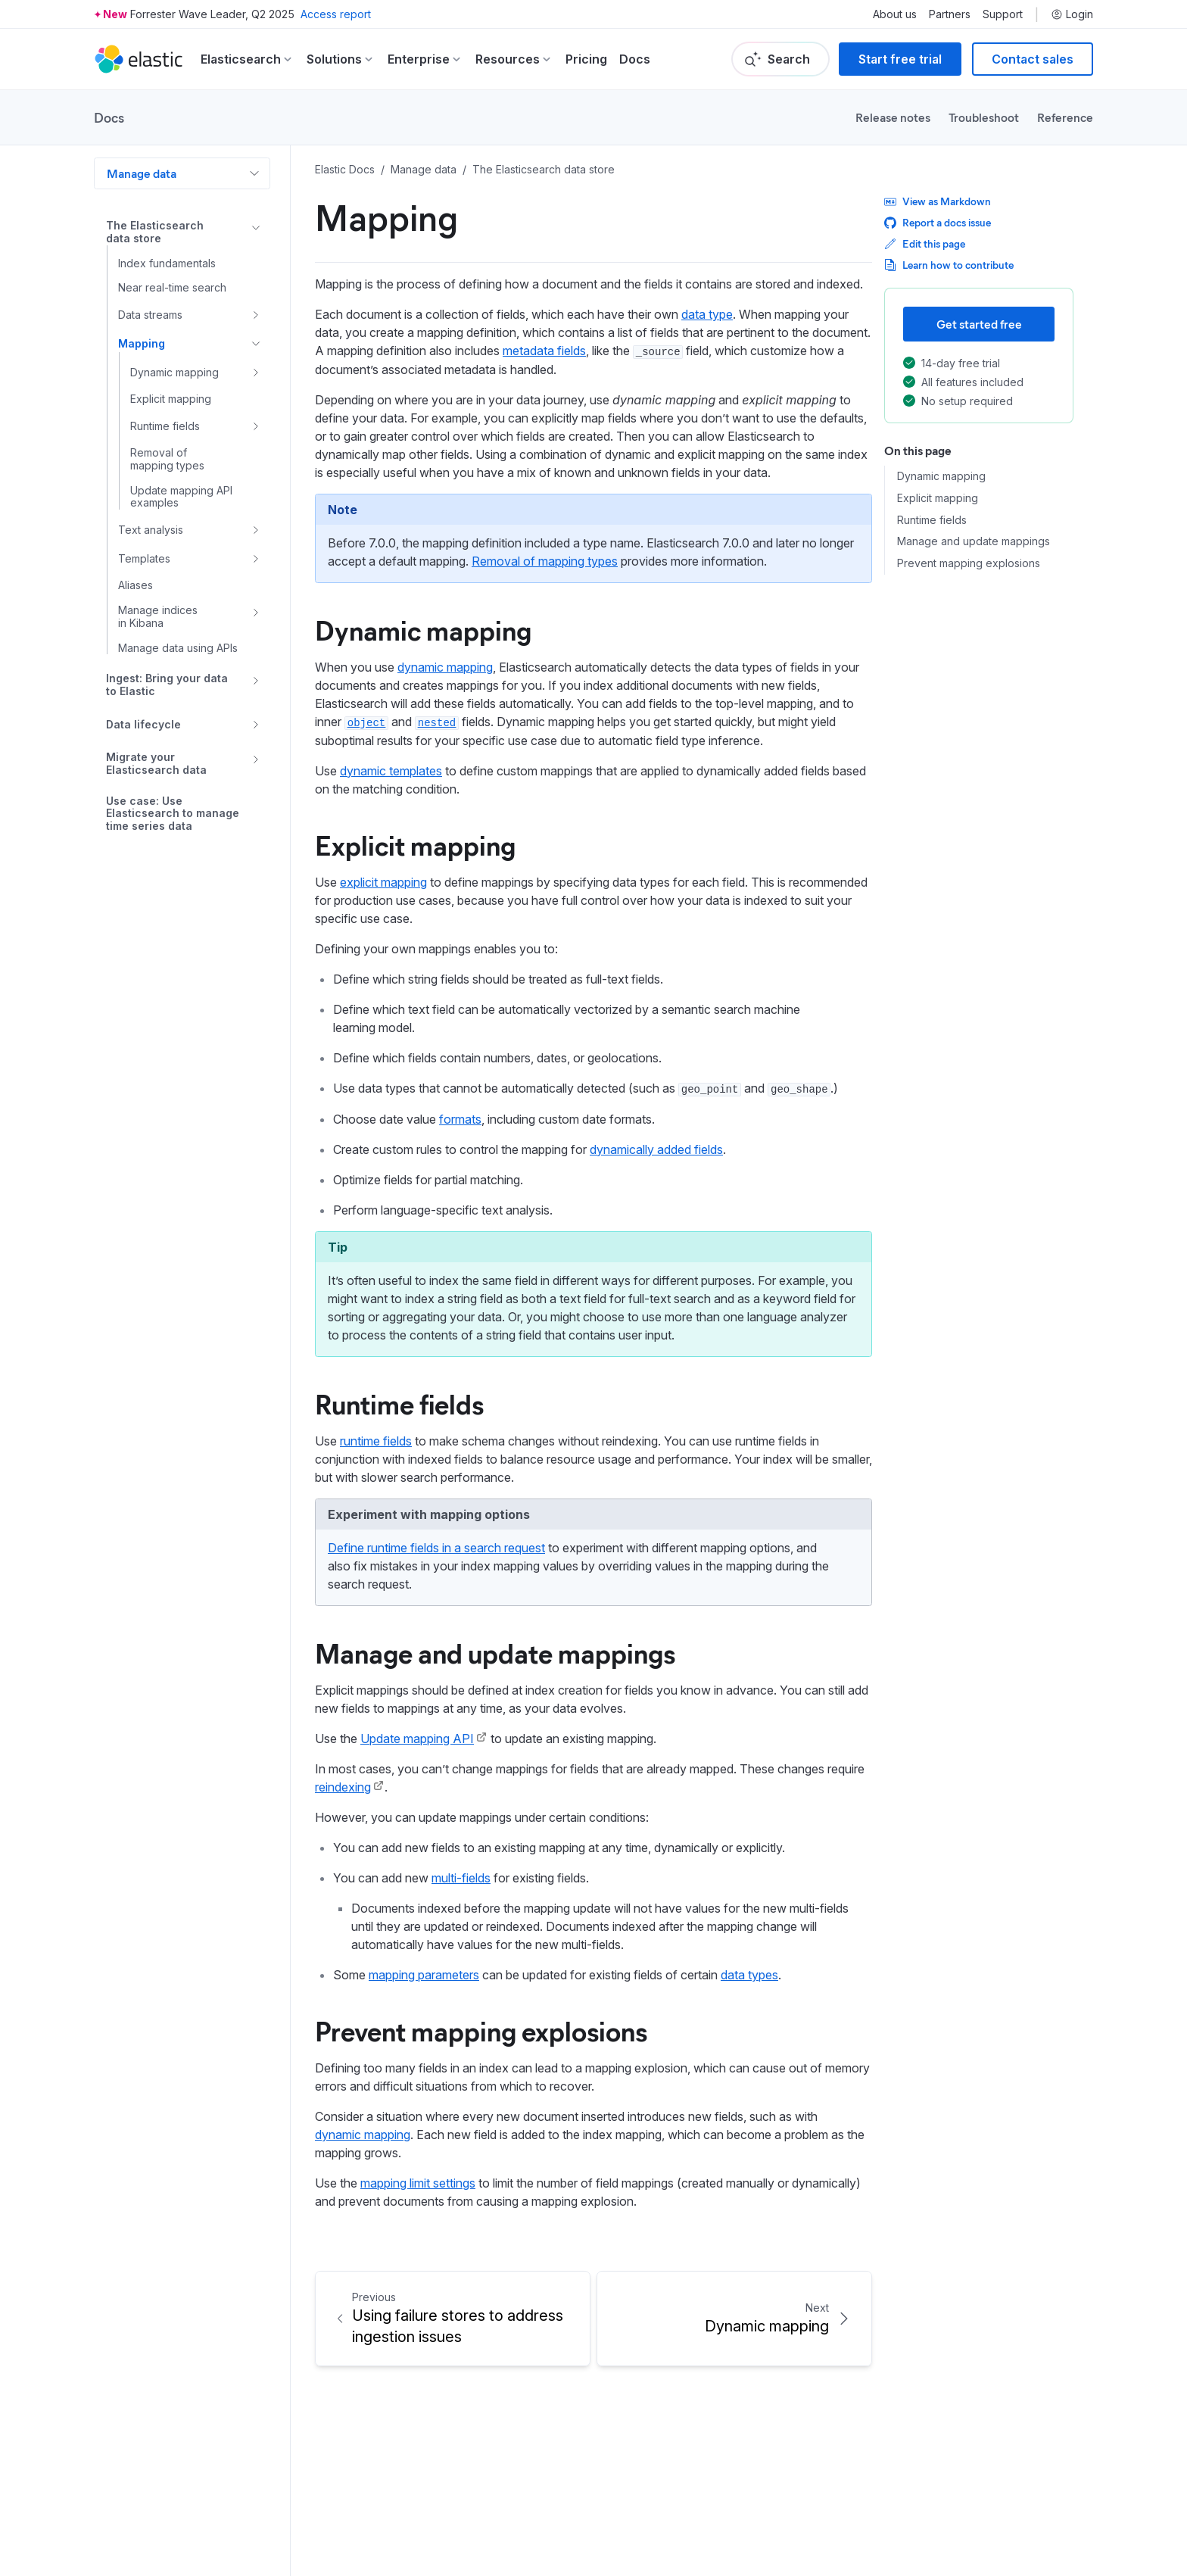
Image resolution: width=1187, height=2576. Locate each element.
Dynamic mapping (423, 629)
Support (1003, 14)
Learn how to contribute (949, 264)
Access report (336, 14)
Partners (949, 14)
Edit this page (924, 243)
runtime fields (376, 1441)
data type (707, 314)
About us (895, 14)
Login (1072, 14)
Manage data (141, 173)
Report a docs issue (937, 222)
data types (749, 1974)
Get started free (979, 324)
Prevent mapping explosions (481, 2030)
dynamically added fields (656, 1149)
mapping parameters (424, 1974)
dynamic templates (391, 770)
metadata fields (544, 350)
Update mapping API (417, 1738)
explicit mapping (383, 882)
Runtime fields (399, 1403)
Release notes (892, 117)
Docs (634, 59)
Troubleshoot (984, 117)
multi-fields (461, 1877)
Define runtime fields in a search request (436, 1547)
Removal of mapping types (545, 561)
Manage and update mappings (495, 1652)
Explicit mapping (415, 844)
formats (460, 1119)
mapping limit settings (417, 2183)
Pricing (586, 59)
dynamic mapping (445, 667)
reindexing (343, 1787)
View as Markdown (937, 201)
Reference (1065, 117)
